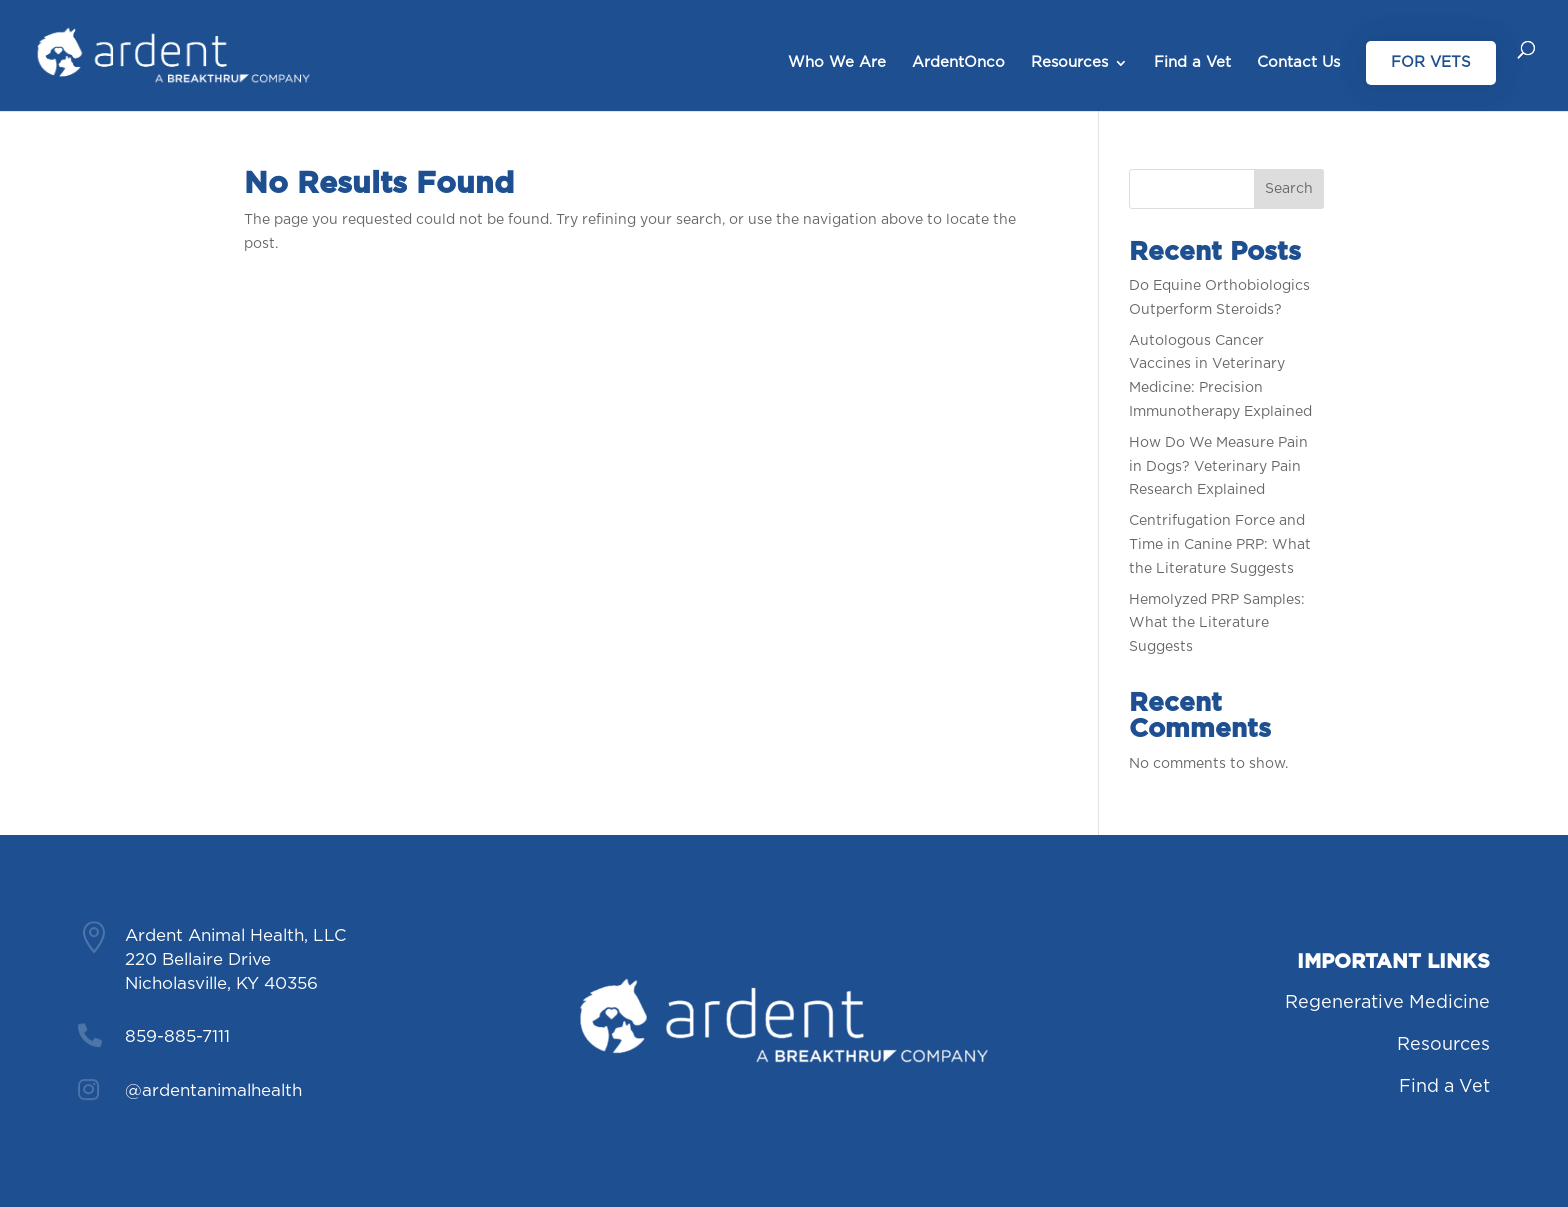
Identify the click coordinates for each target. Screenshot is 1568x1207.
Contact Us (1298, 63)
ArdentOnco (958, 63)
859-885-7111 (177, 1036)
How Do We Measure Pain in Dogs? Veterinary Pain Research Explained (1218, 467)
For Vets (1431, 62)
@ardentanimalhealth (213, 1090)
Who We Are (837, 63)
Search (1289, 189)
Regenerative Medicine (1387, 1003)
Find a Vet (1192, 63)
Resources (1069, 63)
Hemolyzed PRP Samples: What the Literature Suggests (1217, 624)
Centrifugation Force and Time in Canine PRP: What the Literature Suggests (1220, 545)
